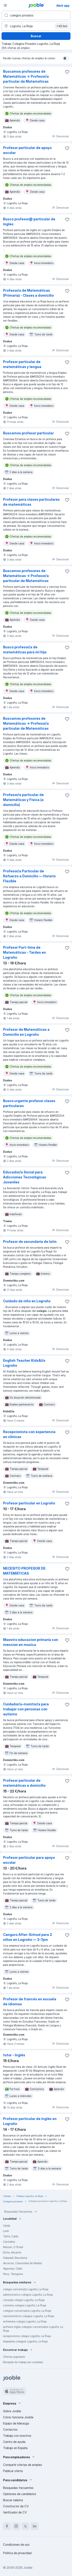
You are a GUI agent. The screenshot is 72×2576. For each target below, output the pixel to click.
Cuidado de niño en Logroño (26, 1301)
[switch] (66, 58)
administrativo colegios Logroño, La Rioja (28, 2294)
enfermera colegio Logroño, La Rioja (25, 2321)
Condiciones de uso (16, 2544)
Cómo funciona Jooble (18, 2417)
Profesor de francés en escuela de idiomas (29, 2001)
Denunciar (60, 136)
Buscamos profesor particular (28, 433)
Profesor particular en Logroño (29, 1503)
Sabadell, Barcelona (15, 2257)
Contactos (10, 2429)
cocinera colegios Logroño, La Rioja (24, 2305)
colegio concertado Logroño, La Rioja (25, 2289)
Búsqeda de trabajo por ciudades (23, 2362)
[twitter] (25, 2526)
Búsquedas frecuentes (21, 2212)
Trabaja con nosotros (17, 2436)
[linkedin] (34, 2526)
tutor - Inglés (14, 2055)
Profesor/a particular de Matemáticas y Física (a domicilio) (23, 800)
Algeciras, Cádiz (12, 2268)
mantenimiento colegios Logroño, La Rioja (28, 2316)
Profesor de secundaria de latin (30, 1242)
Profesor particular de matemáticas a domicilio (24, 1782)
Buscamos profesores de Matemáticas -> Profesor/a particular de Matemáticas (26, 76)
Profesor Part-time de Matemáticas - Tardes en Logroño (24, 952)
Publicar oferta (13, 2471)
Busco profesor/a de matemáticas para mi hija (24, 649)
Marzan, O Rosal (13, 2247)
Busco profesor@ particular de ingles (29, 221)
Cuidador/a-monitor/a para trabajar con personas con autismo (26, 1709)
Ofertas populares (14, 2356)
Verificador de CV (15, 2512)
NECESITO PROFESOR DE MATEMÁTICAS (24, 1570)
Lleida (6, 2225)
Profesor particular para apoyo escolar (29, 1860)
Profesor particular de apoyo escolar (27, 150)
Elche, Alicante (12, 2252)
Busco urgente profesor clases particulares (29, 1103)
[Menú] (5, 5)
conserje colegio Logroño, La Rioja (24, 2300)
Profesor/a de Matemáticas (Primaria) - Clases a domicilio (28, 292)
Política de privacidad (17, 2553)
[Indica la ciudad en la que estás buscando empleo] (36, 26)
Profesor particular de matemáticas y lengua (22, 364)
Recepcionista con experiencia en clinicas (29, 1434)
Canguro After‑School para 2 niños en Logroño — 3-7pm (27, 1937)
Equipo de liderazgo (16, 2423)
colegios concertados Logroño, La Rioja (27, 2310)
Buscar (36, 36)
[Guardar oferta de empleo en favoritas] (67, 72)
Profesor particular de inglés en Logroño (30, 2121)
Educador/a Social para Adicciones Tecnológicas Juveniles (24, 1177)
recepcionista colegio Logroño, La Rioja (27, 2336)
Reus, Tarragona (13, 2274)
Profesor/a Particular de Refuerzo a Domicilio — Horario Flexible (29, 876)
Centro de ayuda (14, 2442)
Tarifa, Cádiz (10, 2236)
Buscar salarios (13, 2500)
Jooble (27, 2567)
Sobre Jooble (12, 2411)
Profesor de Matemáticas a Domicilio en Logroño (26, 1031)
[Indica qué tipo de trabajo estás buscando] (36, 15)
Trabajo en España (15, 2448)
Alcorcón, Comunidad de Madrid (22, 2263)
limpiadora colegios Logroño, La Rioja (25, 2341)
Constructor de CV (16, 2506)
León (6, 2231)
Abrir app (63, 5)
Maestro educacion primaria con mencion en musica (30, 1642)
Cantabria (9, 2241)
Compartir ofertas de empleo (22, 2465)
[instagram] (16, 2526)
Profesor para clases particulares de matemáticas (31, 501)
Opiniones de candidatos (19, 2494)
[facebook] (7, 2526)
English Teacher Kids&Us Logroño (24, 1362)
